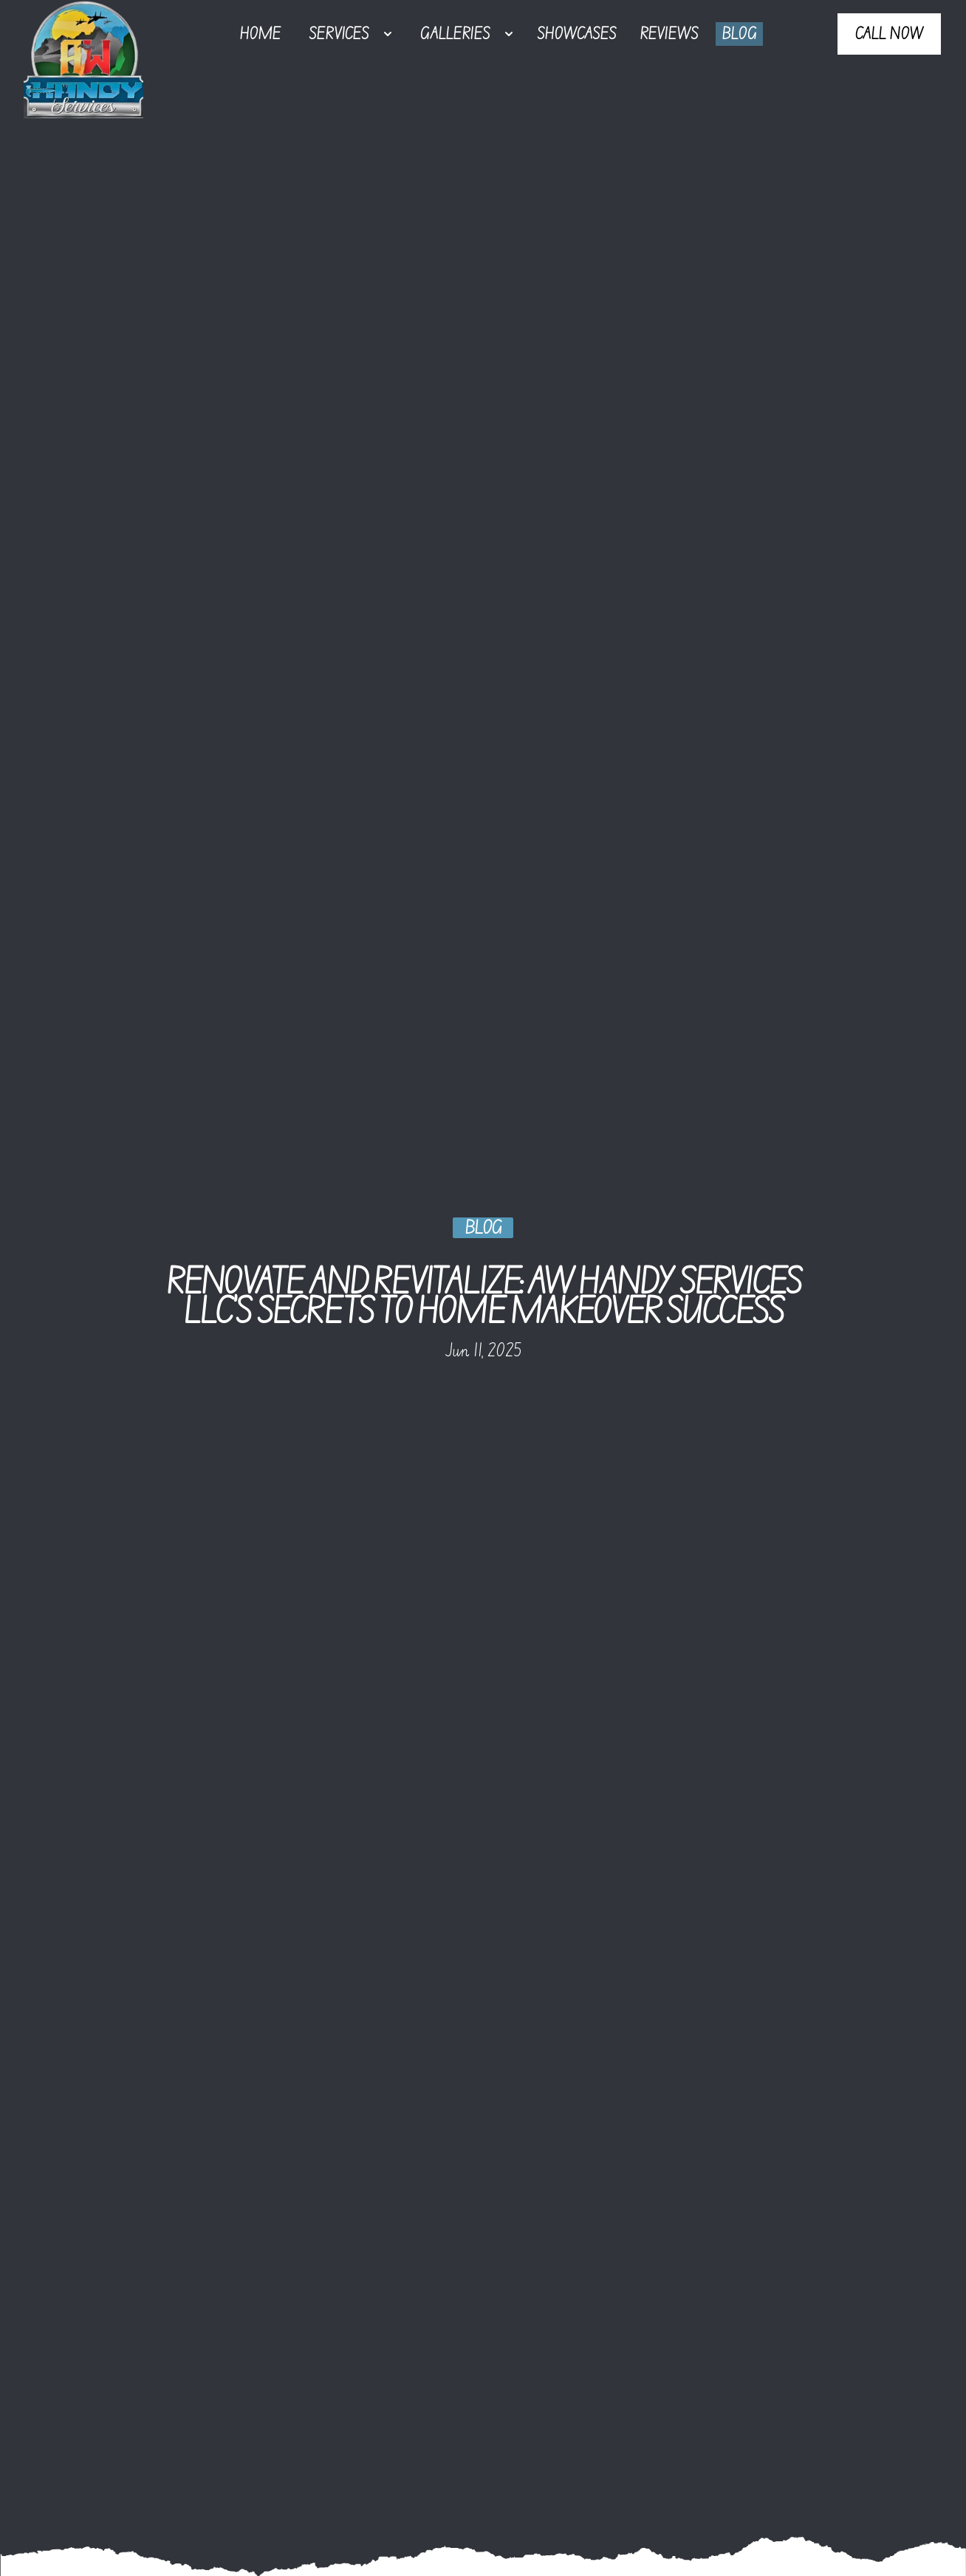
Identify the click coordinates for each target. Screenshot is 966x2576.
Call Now (889, 34)
